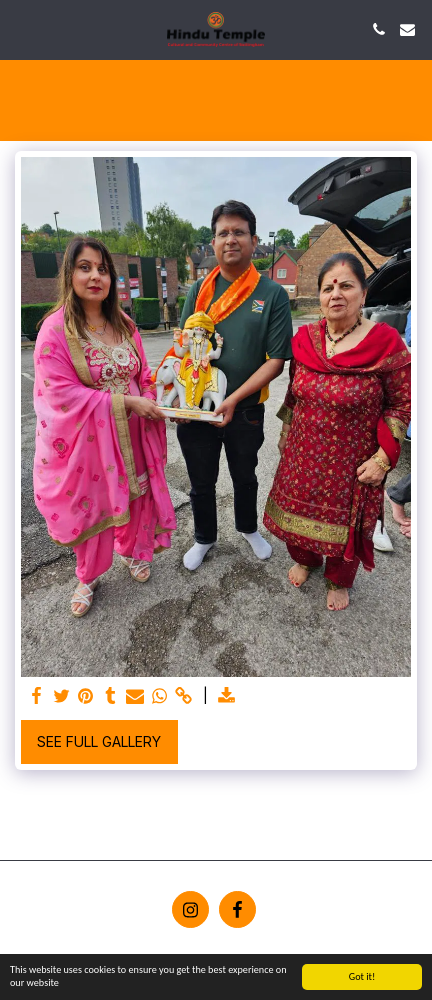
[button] (22, 29)
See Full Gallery (99, 741)
